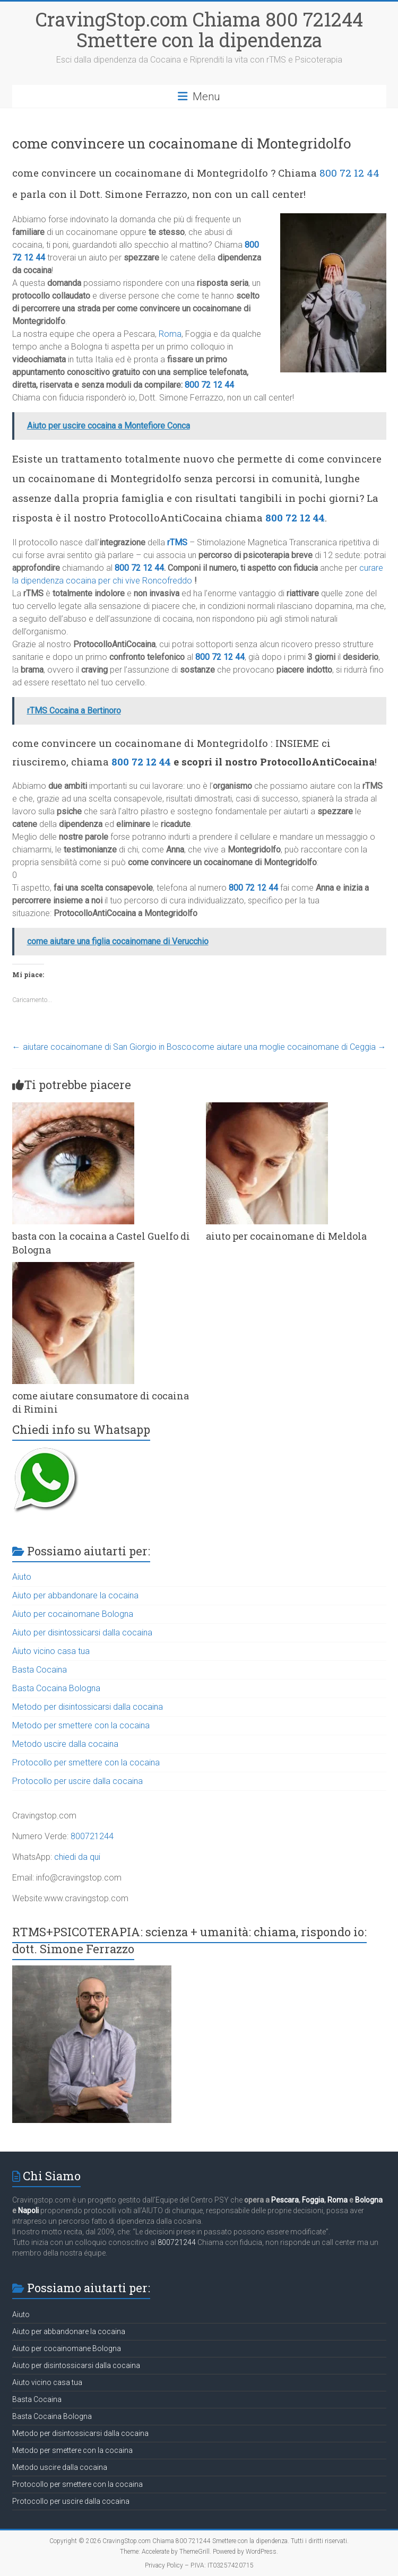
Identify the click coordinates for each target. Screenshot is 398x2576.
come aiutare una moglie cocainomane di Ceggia (289, 1047)
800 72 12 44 (349, 172)
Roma (170, 334)
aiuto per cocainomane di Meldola (286, 1236)
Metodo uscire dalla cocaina (65, 1744)
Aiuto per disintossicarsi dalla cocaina (82, 1633)
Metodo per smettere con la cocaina (81, 1725)
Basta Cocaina (39, 1670)
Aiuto (21, 1577)
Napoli (28, 2210)
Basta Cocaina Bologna (56, 1688)
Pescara (285, 2200)
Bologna (369, 2200)
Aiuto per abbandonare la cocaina (75, 1595)
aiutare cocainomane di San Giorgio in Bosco (102, 1047)
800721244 (92, 1836)
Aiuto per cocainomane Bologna (72, 1614)
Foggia (313, 2200)
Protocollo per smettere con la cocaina (86, 1762)
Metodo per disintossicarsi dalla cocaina (87, 1707)
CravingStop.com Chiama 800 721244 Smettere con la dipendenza (199, 29)
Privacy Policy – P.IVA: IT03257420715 (199, 2565)
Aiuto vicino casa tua (51, 1651)
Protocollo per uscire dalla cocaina (77, 1781)
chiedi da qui (77, 1857)
